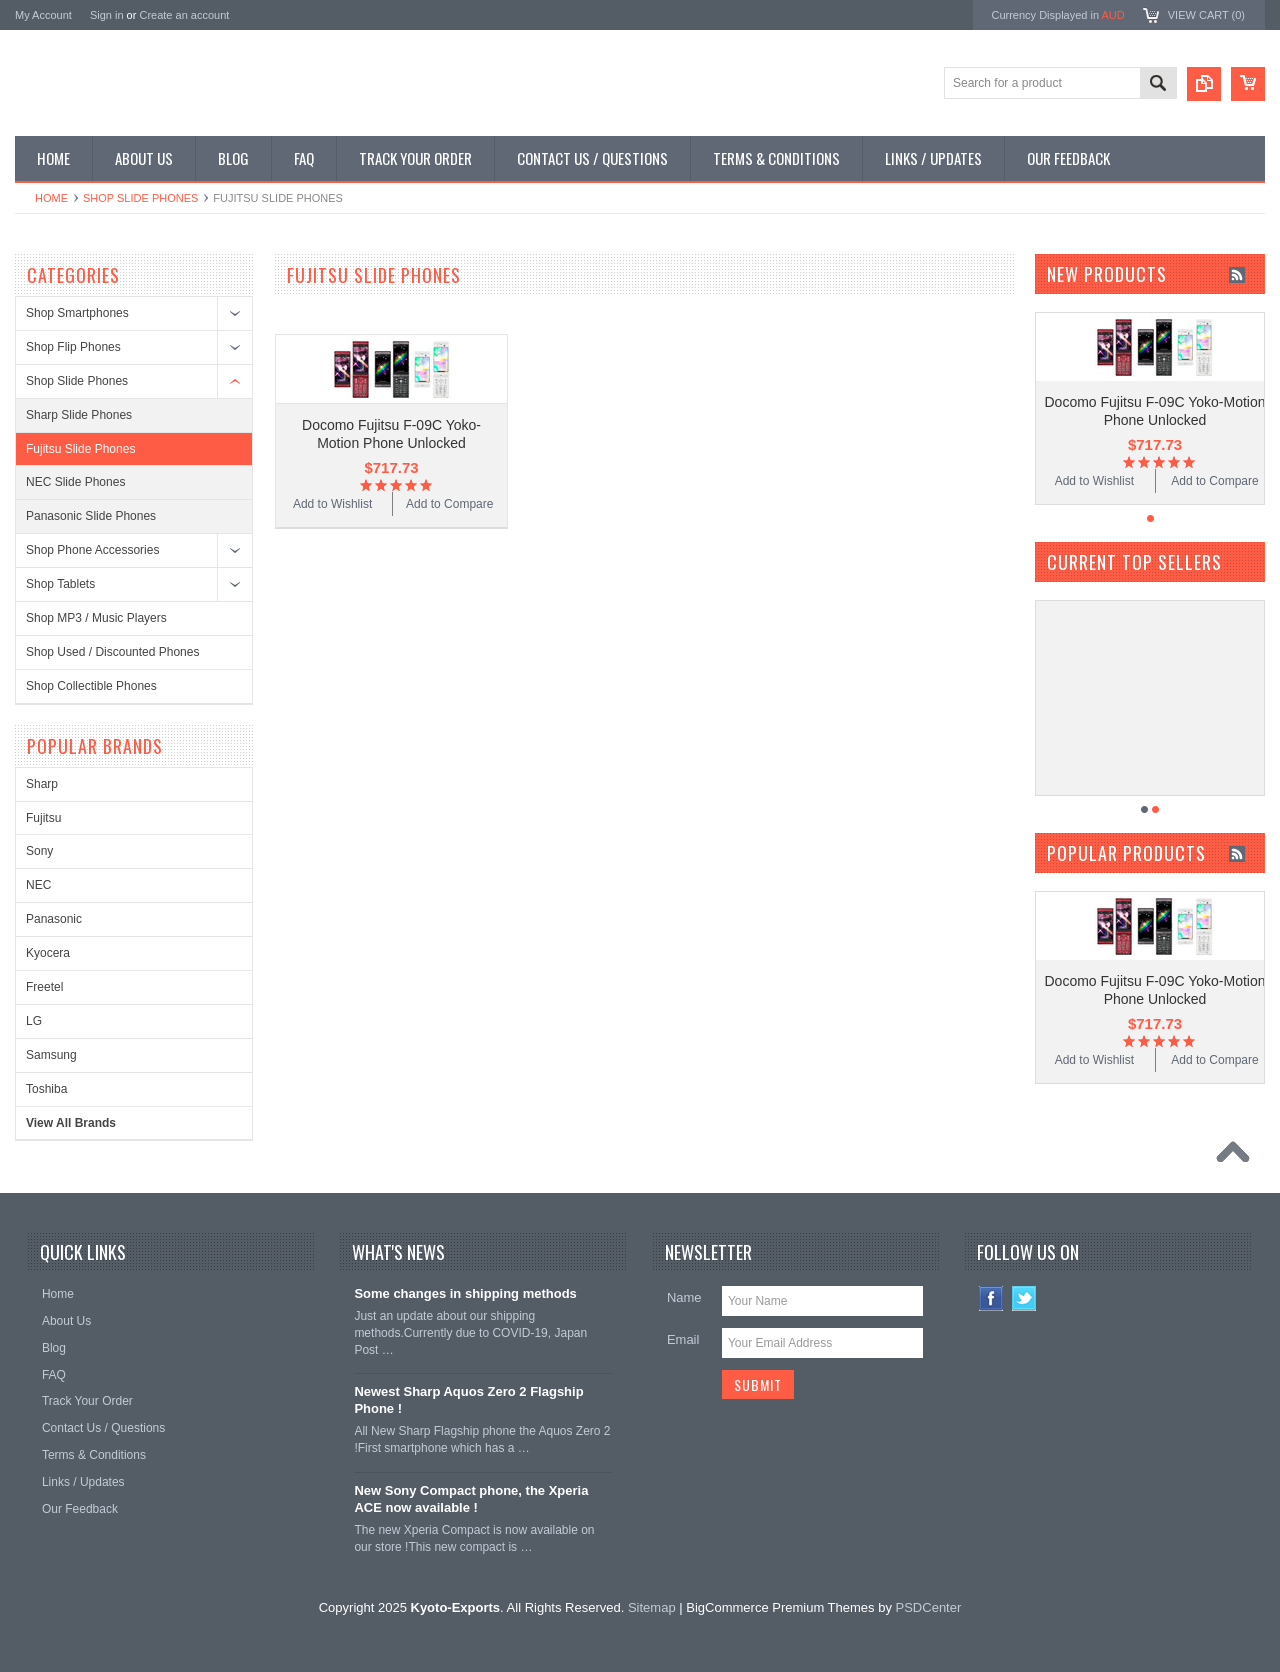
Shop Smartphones (77, 313)
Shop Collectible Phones (91, 686)
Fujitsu (43, 818)
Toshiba (46, 1089)
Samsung (51, 1055)
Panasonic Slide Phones (91, 516)
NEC (38, 885)
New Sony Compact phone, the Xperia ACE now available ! (471, 1499)
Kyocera (48, 953)
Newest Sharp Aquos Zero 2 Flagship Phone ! (468, 1400)
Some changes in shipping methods (465, 1293)
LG (34, 1021)
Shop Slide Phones (140, 198)
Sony (39, 851)
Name (684, 1297)
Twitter (1024, 1298)
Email (683, 1339)
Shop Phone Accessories (92, 550)
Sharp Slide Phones (79, 415)
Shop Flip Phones (73, 347)
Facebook (991, 1298)
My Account (43, 15)
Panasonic (54, 919)
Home (51, 198)
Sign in (107, 15)
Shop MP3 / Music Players (96, 618)
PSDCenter (929, 1607)
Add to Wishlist (332, 504)
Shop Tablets (60, 584)
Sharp (42, 784)
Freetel (44, 987)
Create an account (184, 15)
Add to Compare (449, 504)
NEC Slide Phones (75, 482)
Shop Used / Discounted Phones (112, 652)
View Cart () (1206, 15)
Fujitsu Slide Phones (80, 449)
